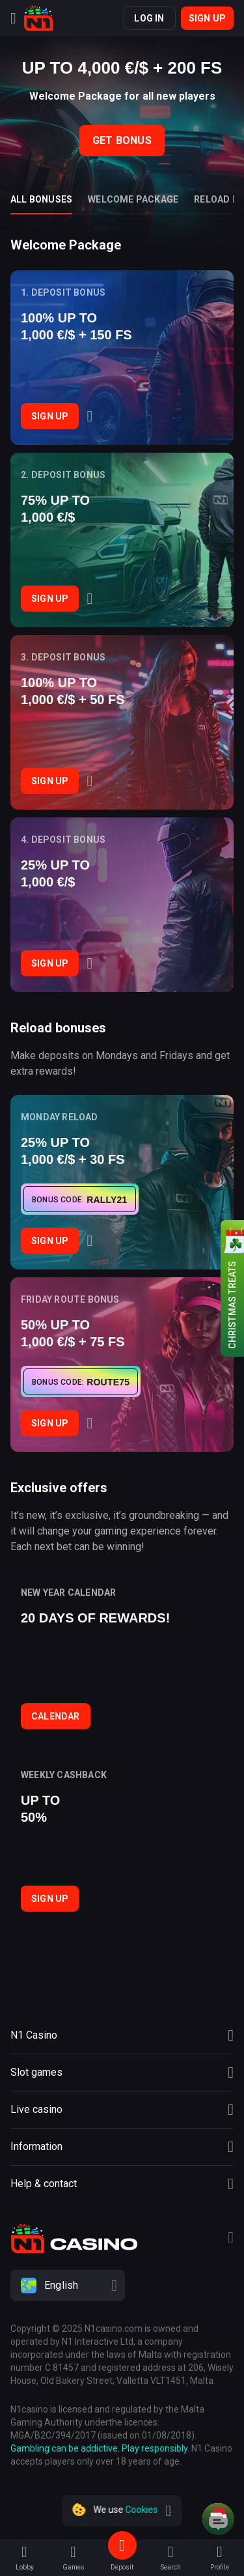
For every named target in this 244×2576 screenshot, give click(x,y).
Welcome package (133, 199)
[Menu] (13, 18)
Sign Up (49, 416)
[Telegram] (231, 2239)
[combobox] (122, 2285)
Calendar (55, 1716)
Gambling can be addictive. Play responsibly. (99, 2448)
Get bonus (122, 140)
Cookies (142, 2509)
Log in (149, 18)
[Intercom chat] (218, 2518)
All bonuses (41, 199)
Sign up (207, 18)
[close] (169, 2511)
